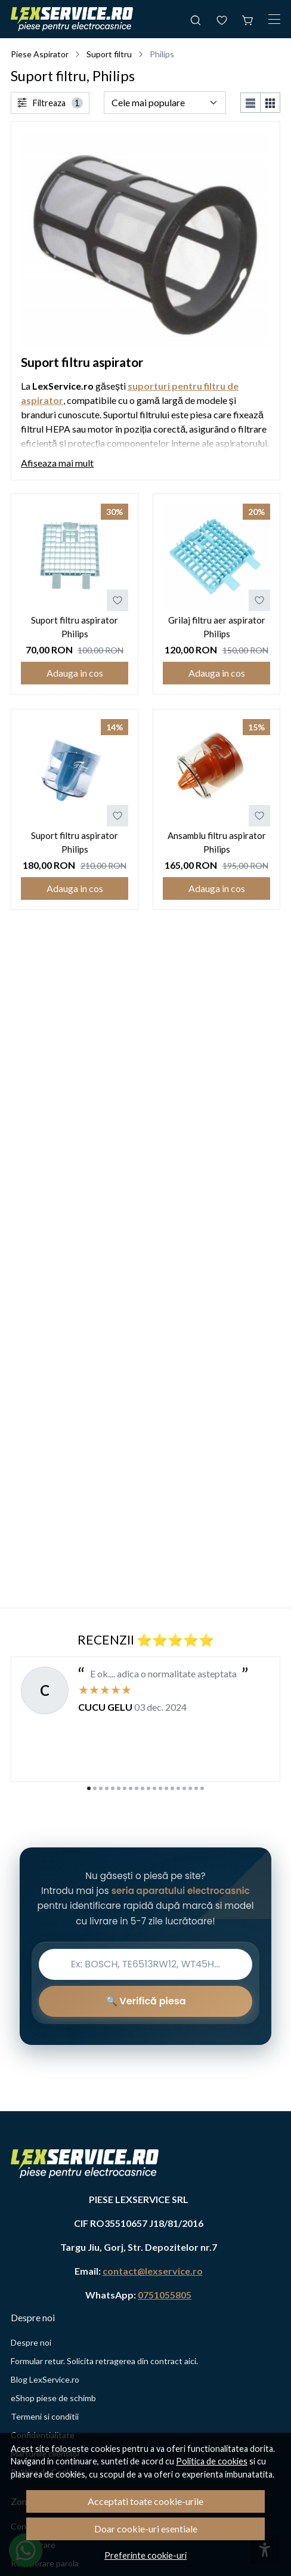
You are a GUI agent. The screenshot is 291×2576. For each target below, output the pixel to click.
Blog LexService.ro (45, 2379)
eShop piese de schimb (53, 2398)
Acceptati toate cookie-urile (145, 2501)
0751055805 (164, 2294)
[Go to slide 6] (118, 1788)
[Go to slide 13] (160, 1788)
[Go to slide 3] (101, 1788)
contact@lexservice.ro (153, 2270)
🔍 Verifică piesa (146, 2001)
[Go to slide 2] (95, 1788)
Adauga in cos (75, 672)
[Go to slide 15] (172, 1788)
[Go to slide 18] (190, 1788)
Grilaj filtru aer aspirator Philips (216, 627)
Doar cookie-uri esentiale (145, 2528)
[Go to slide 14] (166, 1788)
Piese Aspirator (40, 54)
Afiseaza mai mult (57, 462)
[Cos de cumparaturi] (248, 19)
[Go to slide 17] (184, 1788)
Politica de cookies (211, 2461)
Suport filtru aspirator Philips (74, 627)
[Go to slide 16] (178, 1788)
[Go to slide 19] (196, 1788)
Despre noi (31, 2342)
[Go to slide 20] (202, 1788)
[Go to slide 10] (142, 1788)
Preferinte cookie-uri (145, 2555)
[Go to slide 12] (154, 1788)
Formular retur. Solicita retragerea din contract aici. (104, 2361)
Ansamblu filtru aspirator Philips (217, 842)
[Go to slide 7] (124, 1788)
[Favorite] (222, 19)
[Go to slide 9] (136, 1788)
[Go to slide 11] (148, 1788)
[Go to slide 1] (89, 1788)
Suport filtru (109, 54)
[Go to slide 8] (130, 1788)
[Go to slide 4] (107, 1788)
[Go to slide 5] (112, 1788)
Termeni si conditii (45, 2416)
